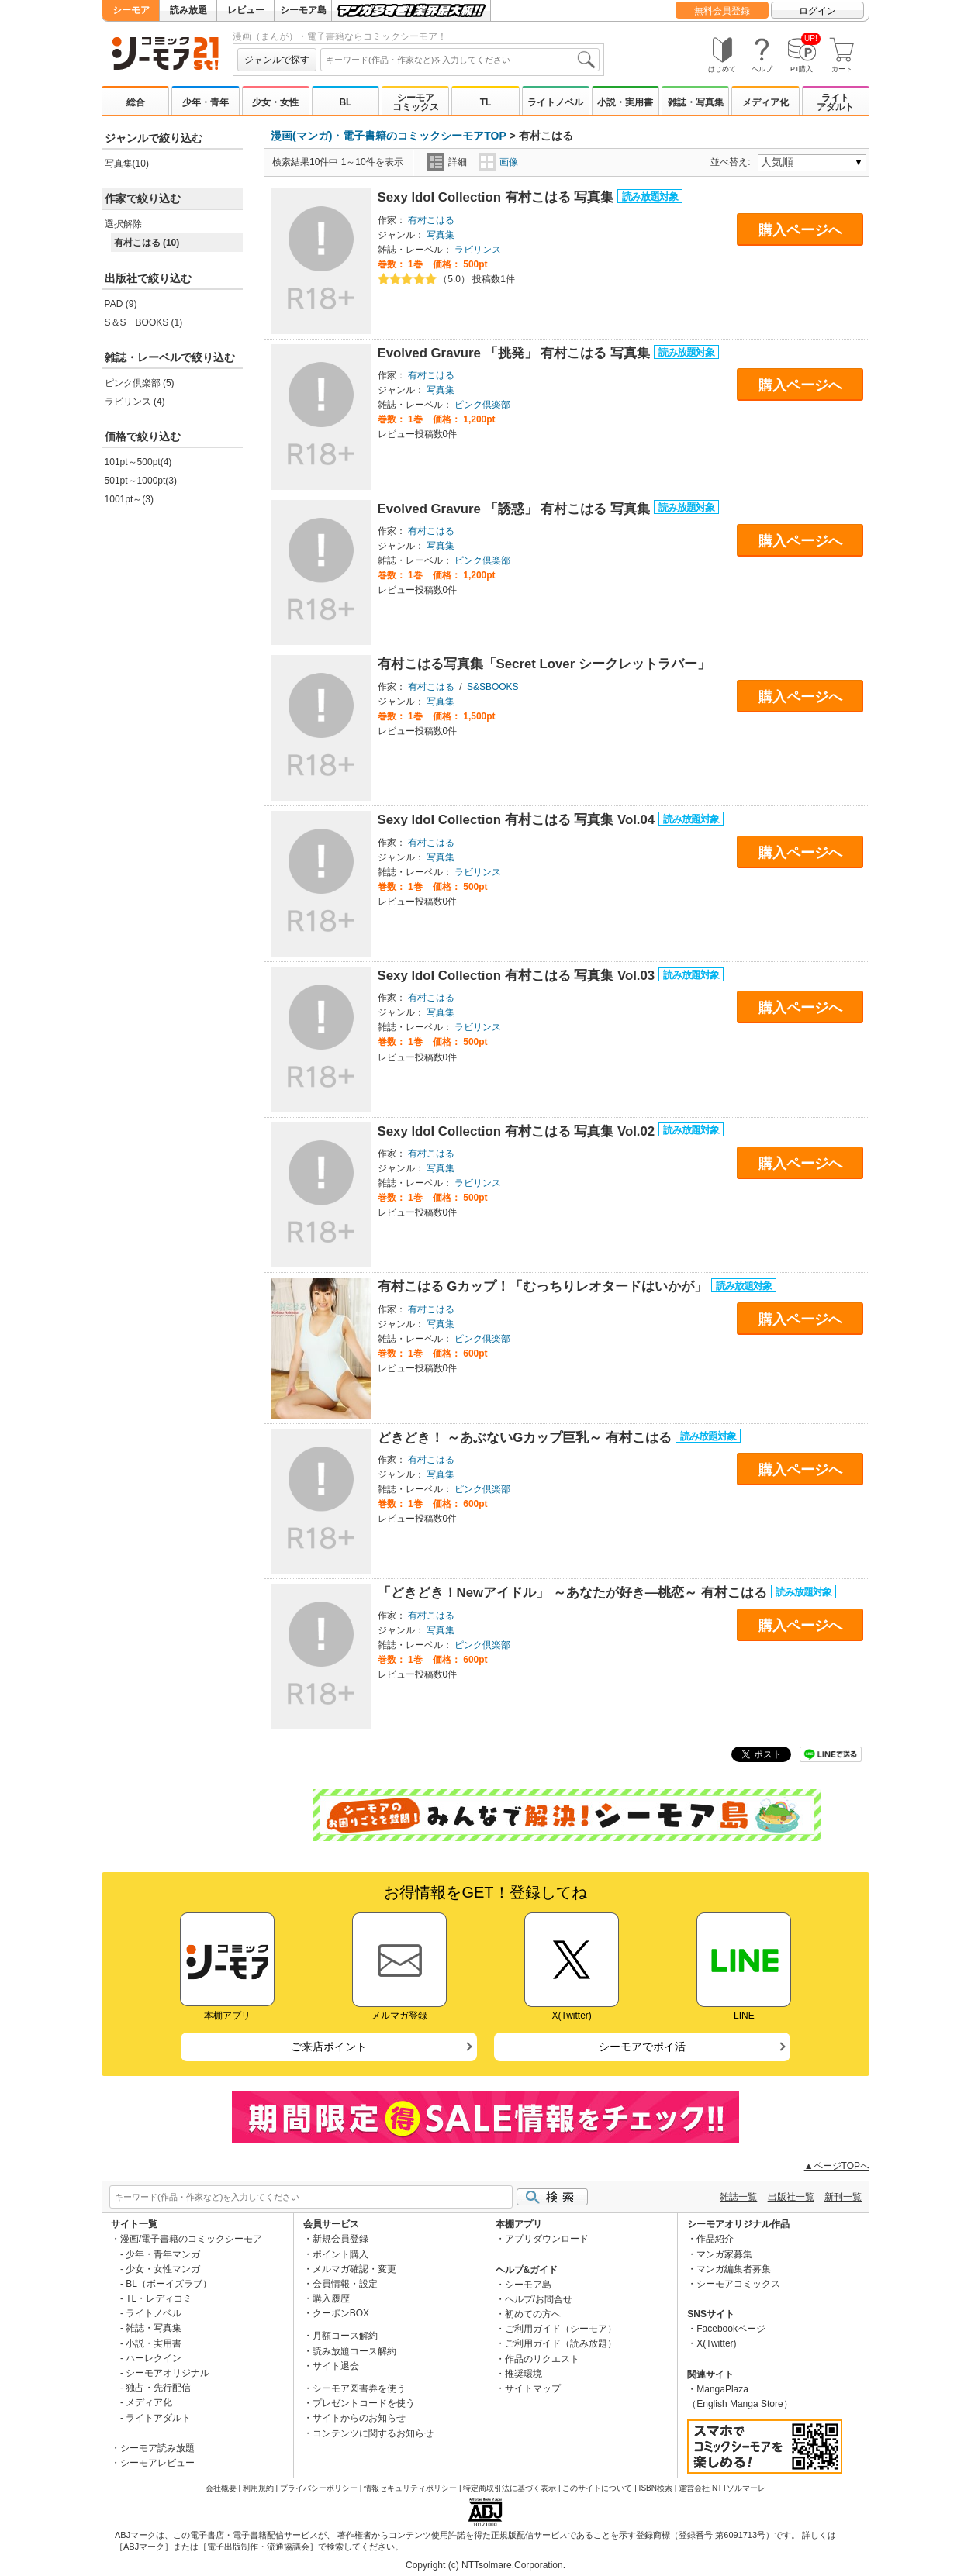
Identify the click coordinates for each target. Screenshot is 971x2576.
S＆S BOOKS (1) (144, 322)
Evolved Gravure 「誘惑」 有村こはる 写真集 (516, 509)
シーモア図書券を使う (359, 2388)
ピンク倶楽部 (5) (140, 383)
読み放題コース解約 (354, 2351)
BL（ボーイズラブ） (169, 2283)
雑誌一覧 (738, 2196)
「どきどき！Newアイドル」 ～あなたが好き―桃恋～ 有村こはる (574, 1592)
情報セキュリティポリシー (410, 2488)
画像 (498, 162)
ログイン (817, 10)
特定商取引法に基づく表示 (509, 2488)
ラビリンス (477, 249)
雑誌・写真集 (696, 102)
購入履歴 (331, 2298)
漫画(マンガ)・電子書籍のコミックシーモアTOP (388, 135)
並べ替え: (732, 162)
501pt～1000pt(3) (141, 480)
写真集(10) (127, 163)
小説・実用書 (625, 102)
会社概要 (221, 2488)
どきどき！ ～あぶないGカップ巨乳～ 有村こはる (527, 1437)
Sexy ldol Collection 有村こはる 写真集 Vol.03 (518, 975)
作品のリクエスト (542, 2359)
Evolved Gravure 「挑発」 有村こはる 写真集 (516, 353)
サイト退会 (336, 2365)
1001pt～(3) (129, 499)
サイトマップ (533, 2388)
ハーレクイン (153, 2358)
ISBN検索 (655, 2488)
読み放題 (188, 10)
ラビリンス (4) (135, 401)
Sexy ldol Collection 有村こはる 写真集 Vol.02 (518, 1131)
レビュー (245, 10)
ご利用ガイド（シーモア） (561, 2328)
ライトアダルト (835, 102)
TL (486, 102)
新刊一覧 (843, 2196)
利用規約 (258, 2488)
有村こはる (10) (147, 242)
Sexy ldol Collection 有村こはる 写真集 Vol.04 (518, 819)
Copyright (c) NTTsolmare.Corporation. (485, 2565)
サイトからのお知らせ (359, 2417)
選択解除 (123, 224)
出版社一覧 (791, 2196)
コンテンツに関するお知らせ (373, 2433)
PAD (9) (121, 303)
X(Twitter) (716, 2343)
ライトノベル (555, 102)
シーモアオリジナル (167, 2372)
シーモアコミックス (415, 102)
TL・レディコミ (159, 2298)
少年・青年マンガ (163, 2254)
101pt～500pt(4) (138, 462)
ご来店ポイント (329, 2046)
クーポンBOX (341, 2313)
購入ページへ (800, 230)
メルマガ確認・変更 (354, 2269)
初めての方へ (533, 2314)
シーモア (131, 10)
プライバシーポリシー (319, 2488)
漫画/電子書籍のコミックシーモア (191, 2238)
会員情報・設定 (345, 2283)
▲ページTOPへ (836, 2165)
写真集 (440, 234)
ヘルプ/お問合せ (538, 2299)
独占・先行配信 (158, 2387)
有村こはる (431, 220)
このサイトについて (597, 2488)
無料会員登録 (722, 10)
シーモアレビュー (157, 2462)
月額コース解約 (345, 2335)
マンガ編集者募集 (733, 2269)
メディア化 (765, 102)
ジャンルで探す (276, 59)
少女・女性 (275, 102)
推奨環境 (523, 2373)
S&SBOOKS (493, 686)
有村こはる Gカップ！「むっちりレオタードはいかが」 (544, 1286)
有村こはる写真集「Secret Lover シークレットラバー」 (544, 664)
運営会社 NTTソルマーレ (722, 2488)
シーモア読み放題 (157, 2448)
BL (345, 102)
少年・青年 (205, 102)
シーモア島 (303, 10)
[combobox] (460, 59)
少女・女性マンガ (163, 2269)
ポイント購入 (340, 2254)
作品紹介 (715, 2238)
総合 (135, 102)
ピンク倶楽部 (482, 404)
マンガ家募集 (724, 2254)
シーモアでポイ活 (642, 2046)
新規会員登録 (340, 2238)
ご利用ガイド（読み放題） (561, 2343)
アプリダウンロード (547, 2238)
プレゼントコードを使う (364, 2403)
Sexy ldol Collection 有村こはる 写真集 (497, 197)
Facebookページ (730, 2328)
